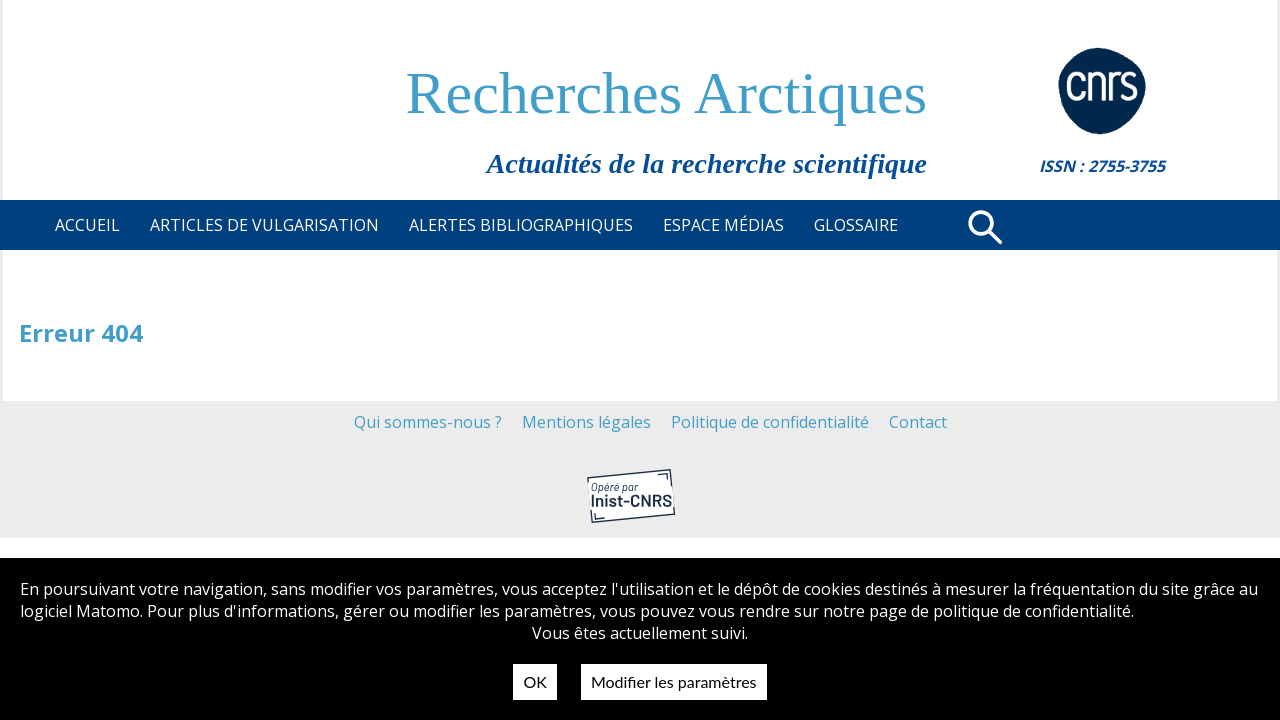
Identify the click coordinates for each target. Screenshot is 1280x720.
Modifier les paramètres (674, 681)
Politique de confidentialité (770, 422)
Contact (918, 422)
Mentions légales (586, 422)
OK (534, 681)
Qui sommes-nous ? (428, 422)
